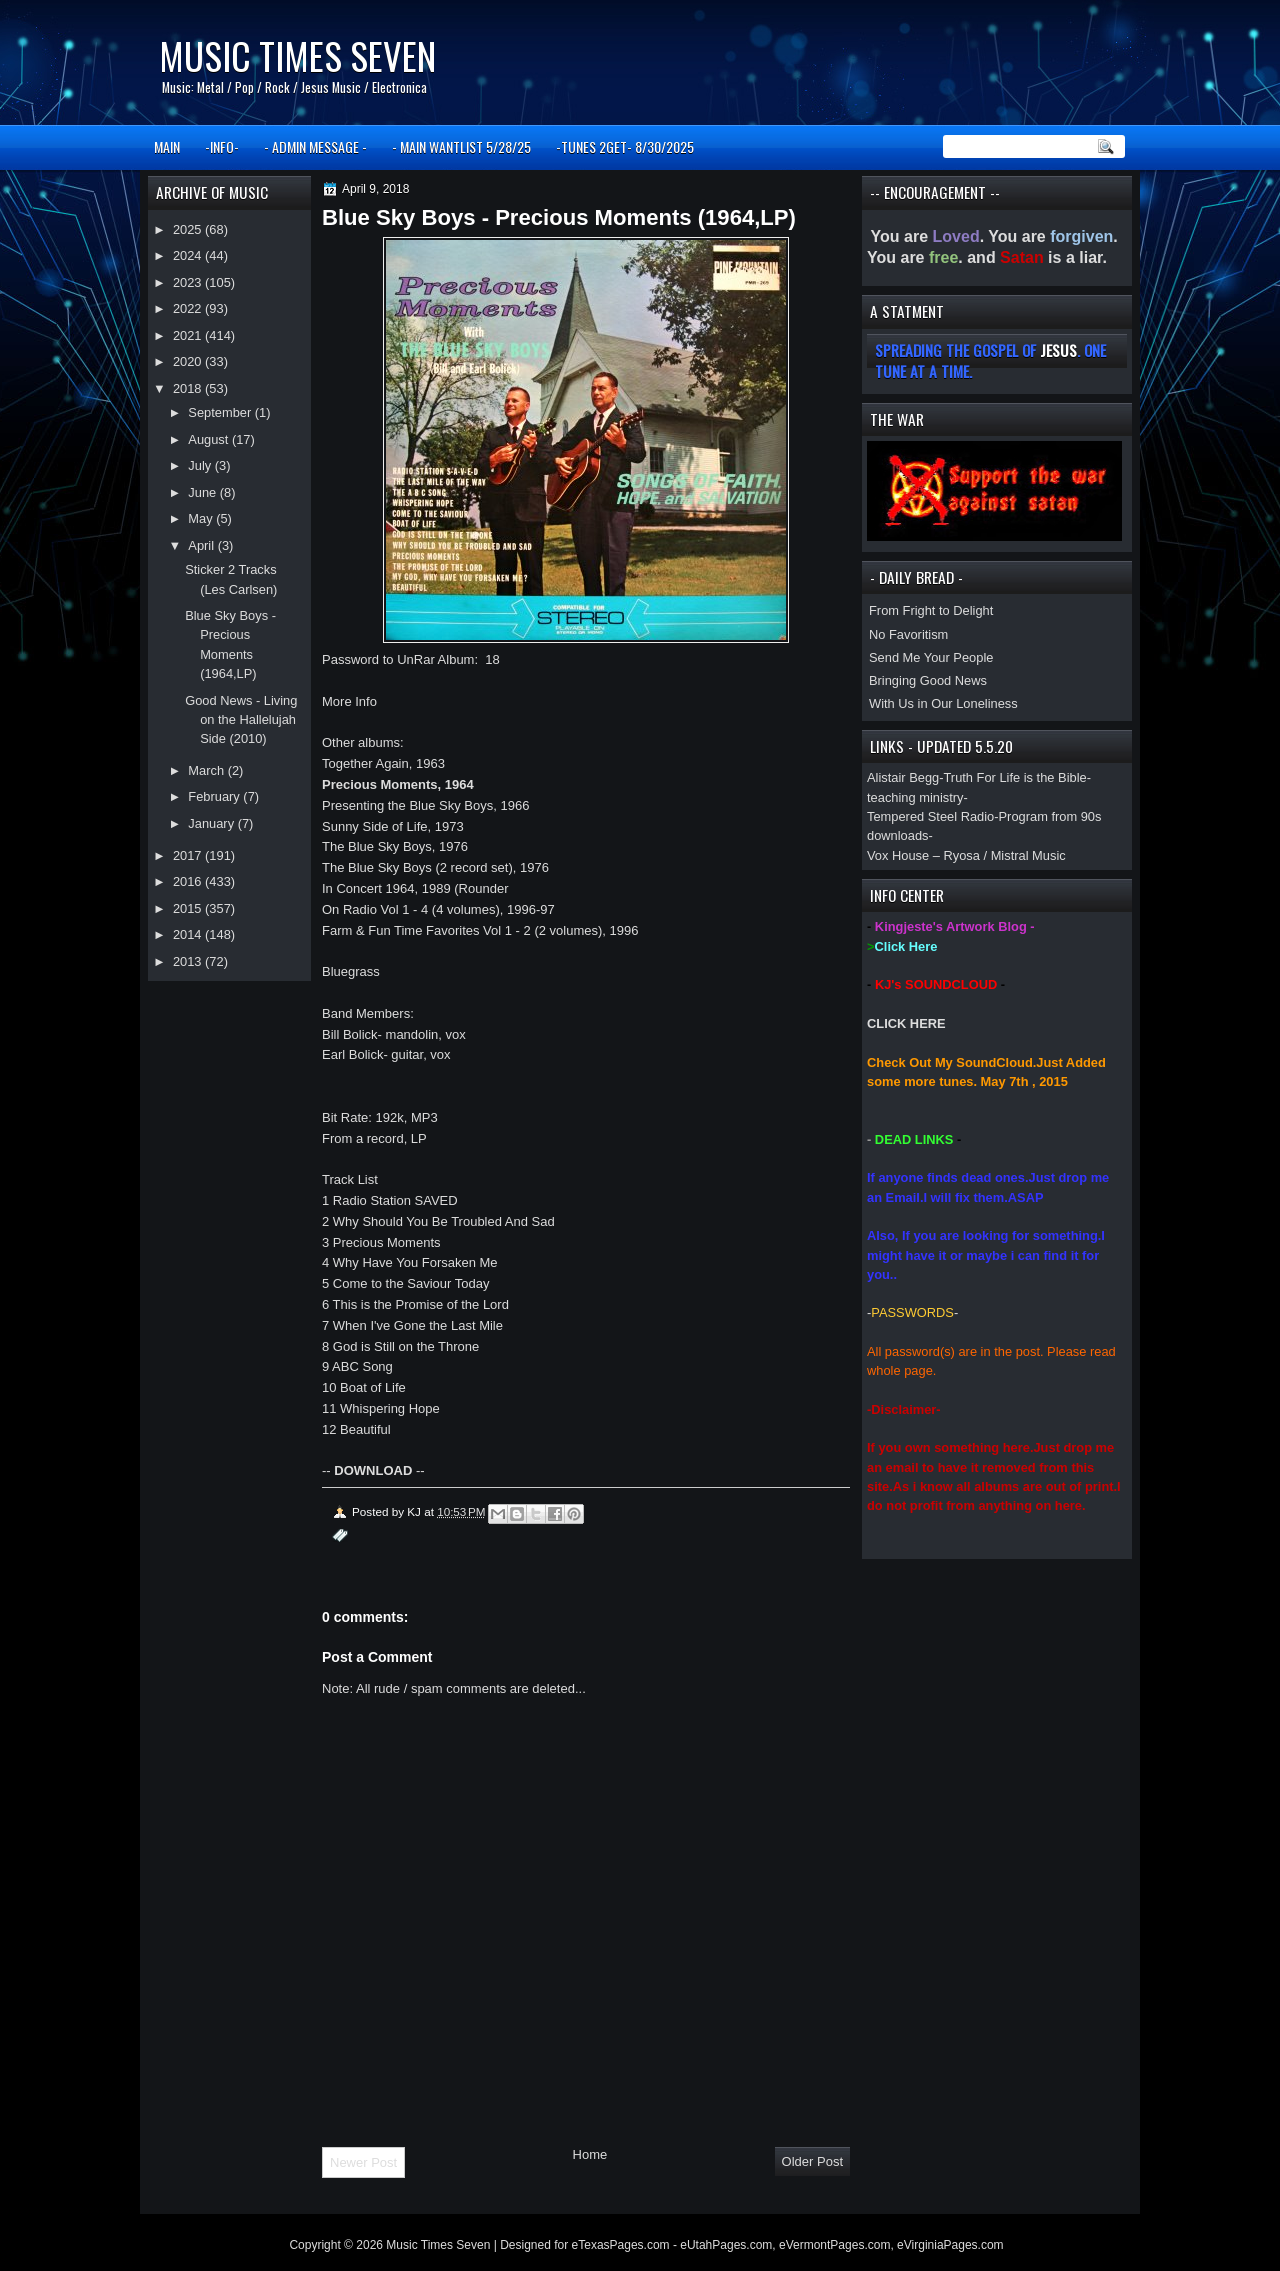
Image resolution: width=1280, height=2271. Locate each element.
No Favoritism (908, 634)
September (221, 412)
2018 (189, 388)
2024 (189, 255)
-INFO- (222, 146)
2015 (189, 908)
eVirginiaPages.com (950, 2245)
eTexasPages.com (621, 2245)
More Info (349, 701)
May (202, 518)
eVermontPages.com (834, 2245)
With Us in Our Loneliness (943, 703)
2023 (189, 282)
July (201, 465)
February (215, 796)
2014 (189, 934)
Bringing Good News (928, 680)
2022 (189, 308)
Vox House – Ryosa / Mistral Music (966, 855)
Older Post (812, 2161)
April (202, 545)
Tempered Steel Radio (930, 816)
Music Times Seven (297, 55)
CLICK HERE (906, 1023)
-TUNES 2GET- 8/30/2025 (625, 146)
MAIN (167, 146)
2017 (189, 855)
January (212, 823)
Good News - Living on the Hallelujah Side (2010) (241, 720)
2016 (189, 881)
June (203, 492)
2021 (189, 335)
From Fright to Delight (931, 610)
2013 (189, 961)
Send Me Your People (931, 657)
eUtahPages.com (726, 2245)
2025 (189, 229)
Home (590, 2154)
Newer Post (363, 2162)
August (210, 439)
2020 (189, 361)
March (207, 770)
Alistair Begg (903, 777)
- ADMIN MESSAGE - (315, 146)
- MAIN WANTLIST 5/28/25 (461, 146)
